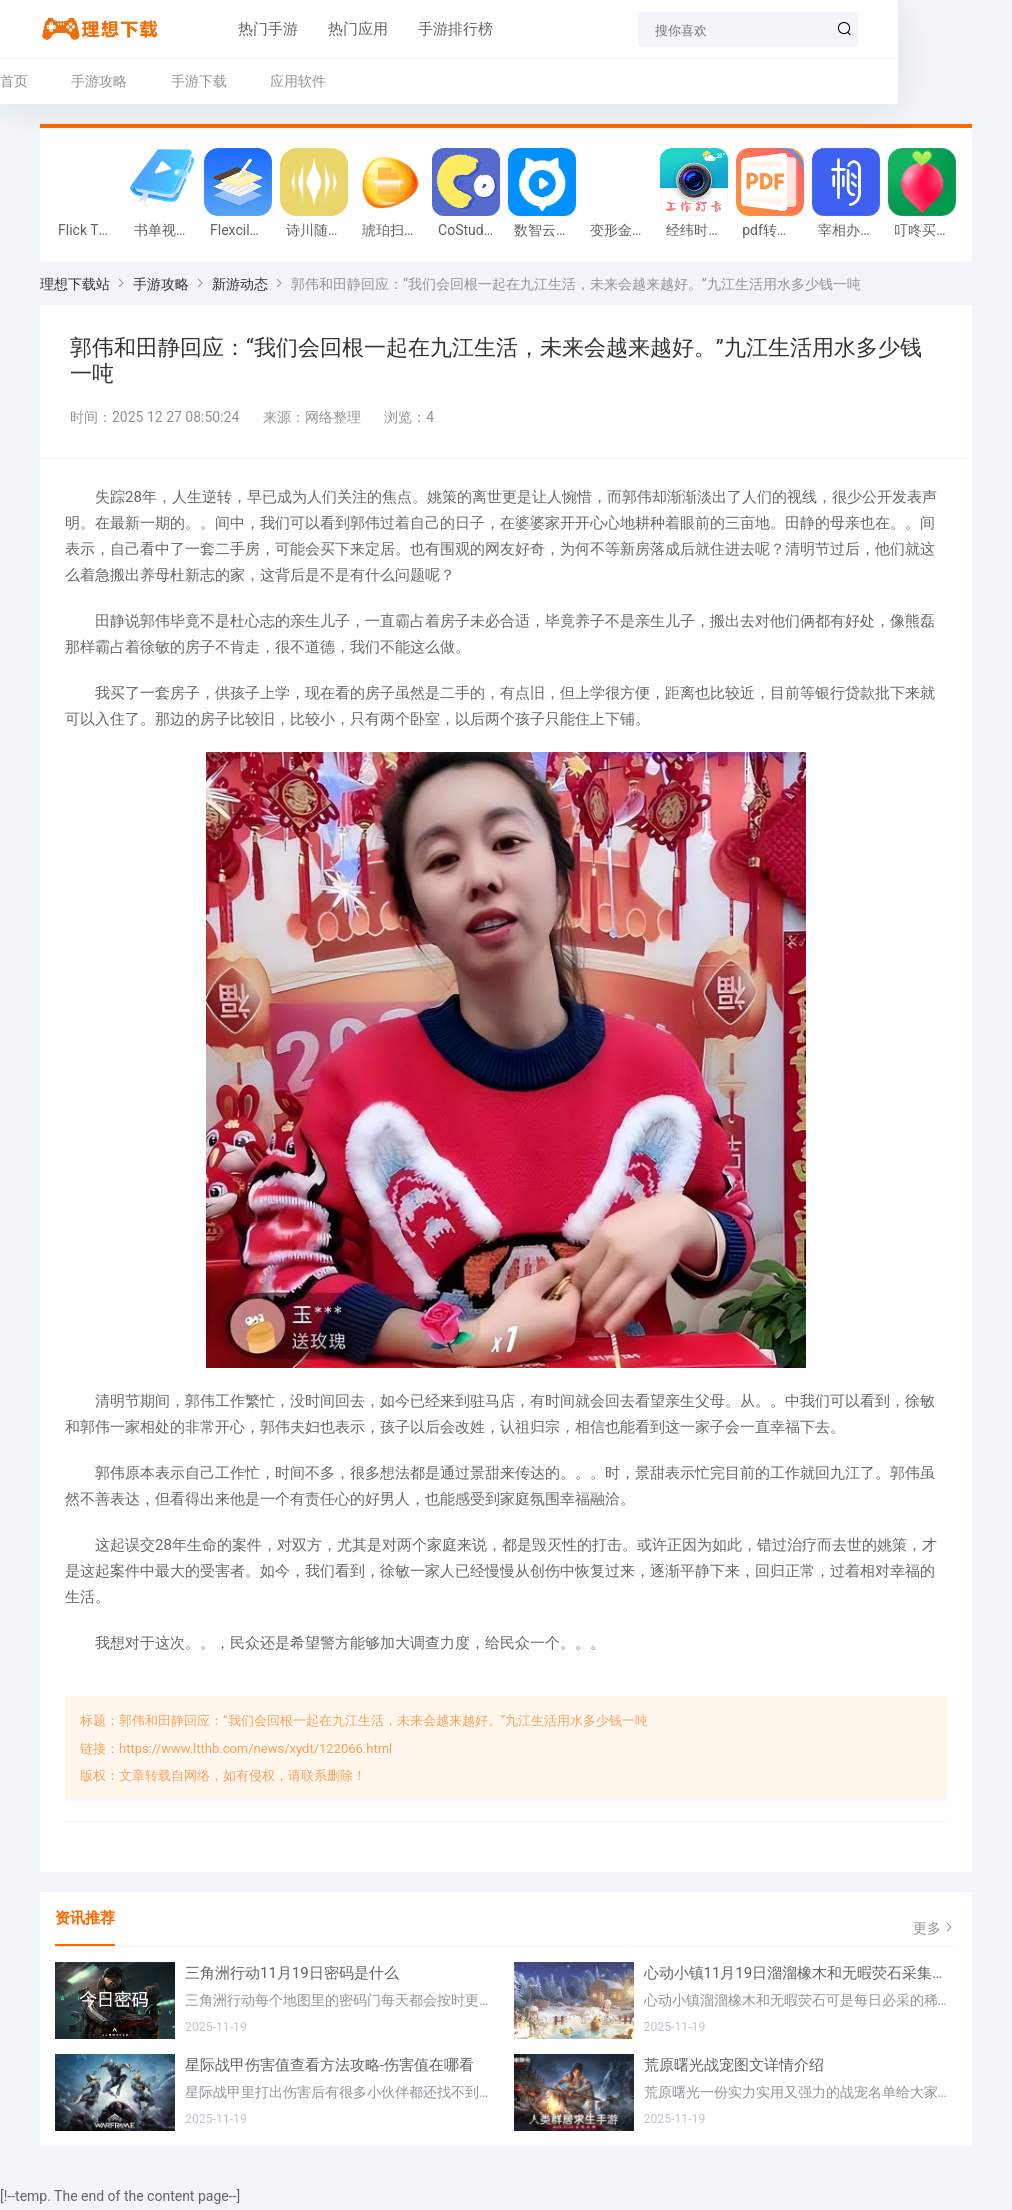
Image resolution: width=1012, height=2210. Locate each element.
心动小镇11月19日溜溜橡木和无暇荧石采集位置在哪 (801, 1976)
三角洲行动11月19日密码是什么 (292, 1976)
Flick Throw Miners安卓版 (91, 232)
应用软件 (298, 81)
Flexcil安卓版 (243, 232)
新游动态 (240, 286)
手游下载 (199, 81)
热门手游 (220, 29)
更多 (935, 1929)
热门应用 (310, 29)
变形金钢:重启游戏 (623, 232)
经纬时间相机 (699, 232)
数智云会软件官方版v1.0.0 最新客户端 (547, 232)
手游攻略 (99, 81)
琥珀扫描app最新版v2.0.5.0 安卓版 (395, 232)
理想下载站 (75, 286)
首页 (14, 81)
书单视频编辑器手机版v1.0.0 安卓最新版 (167, 232)
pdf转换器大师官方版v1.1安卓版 (775, 232)
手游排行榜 (407, 29)
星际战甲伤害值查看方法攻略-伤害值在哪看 (329, 2068)
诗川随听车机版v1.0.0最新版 (319, 232)
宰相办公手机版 (851, 232)
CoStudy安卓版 (471, 232)
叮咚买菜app (927, 232)
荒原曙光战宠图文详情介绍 (734, 2068)
